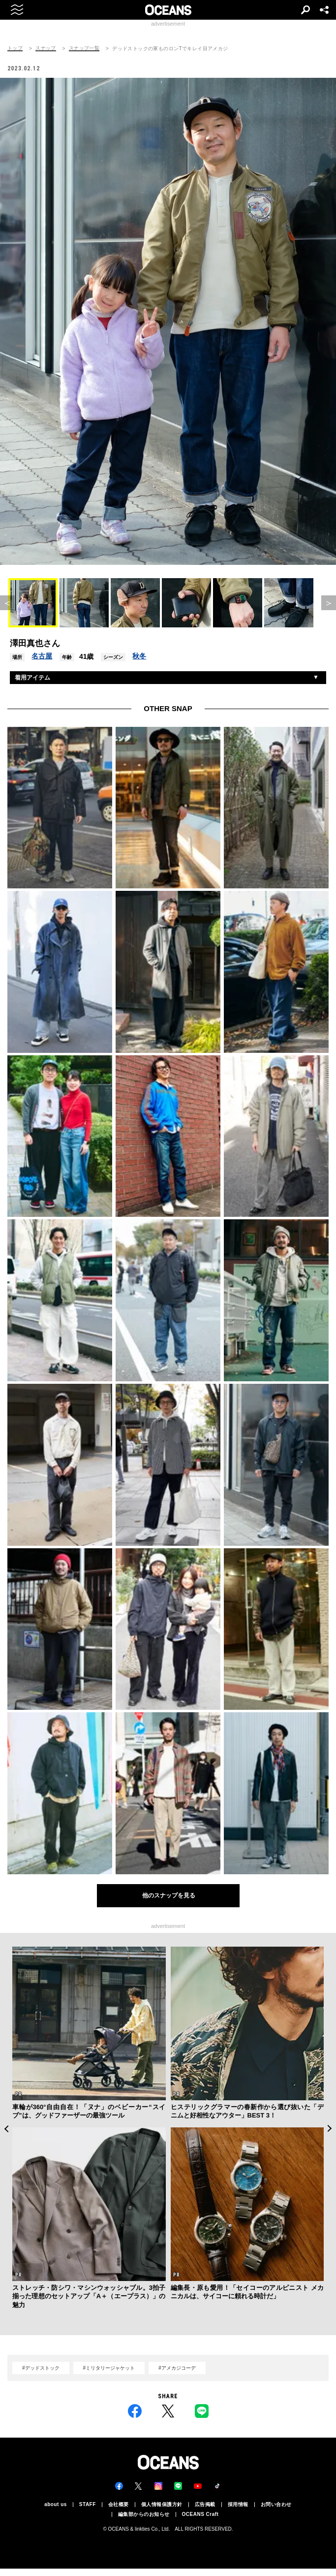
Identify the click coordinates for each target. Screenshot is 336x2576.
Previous (6, 2128)
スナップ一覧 (84, 48)
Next (330, 2128)
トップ (15, 48)
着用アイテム (32, 677)
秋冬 (139, 655)
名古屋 (41, 655)
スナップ (45, 48)
